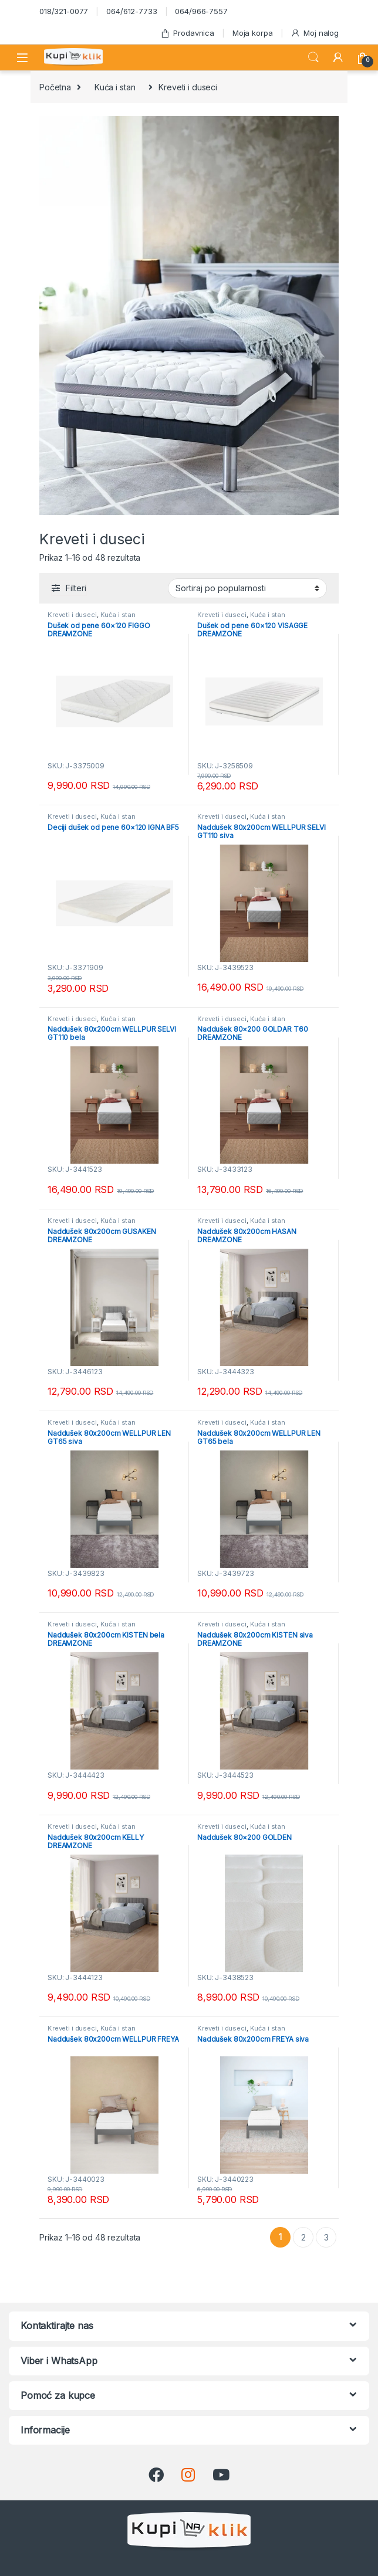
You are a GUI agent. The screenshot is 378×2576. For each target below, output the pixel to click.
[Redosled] (247, 588)
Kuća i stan (115, 87)
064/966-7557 (201, 11)
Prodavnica (187, 33)
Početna (55, 87)
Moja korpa (252, 33)
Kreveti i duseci (72, 615)
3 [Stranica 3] (326, 2237)
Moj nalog (315, 33)
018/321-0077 (63, 11)
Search (313, 57)
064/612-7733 (131, 11)
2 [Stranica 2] (303, 2237)
